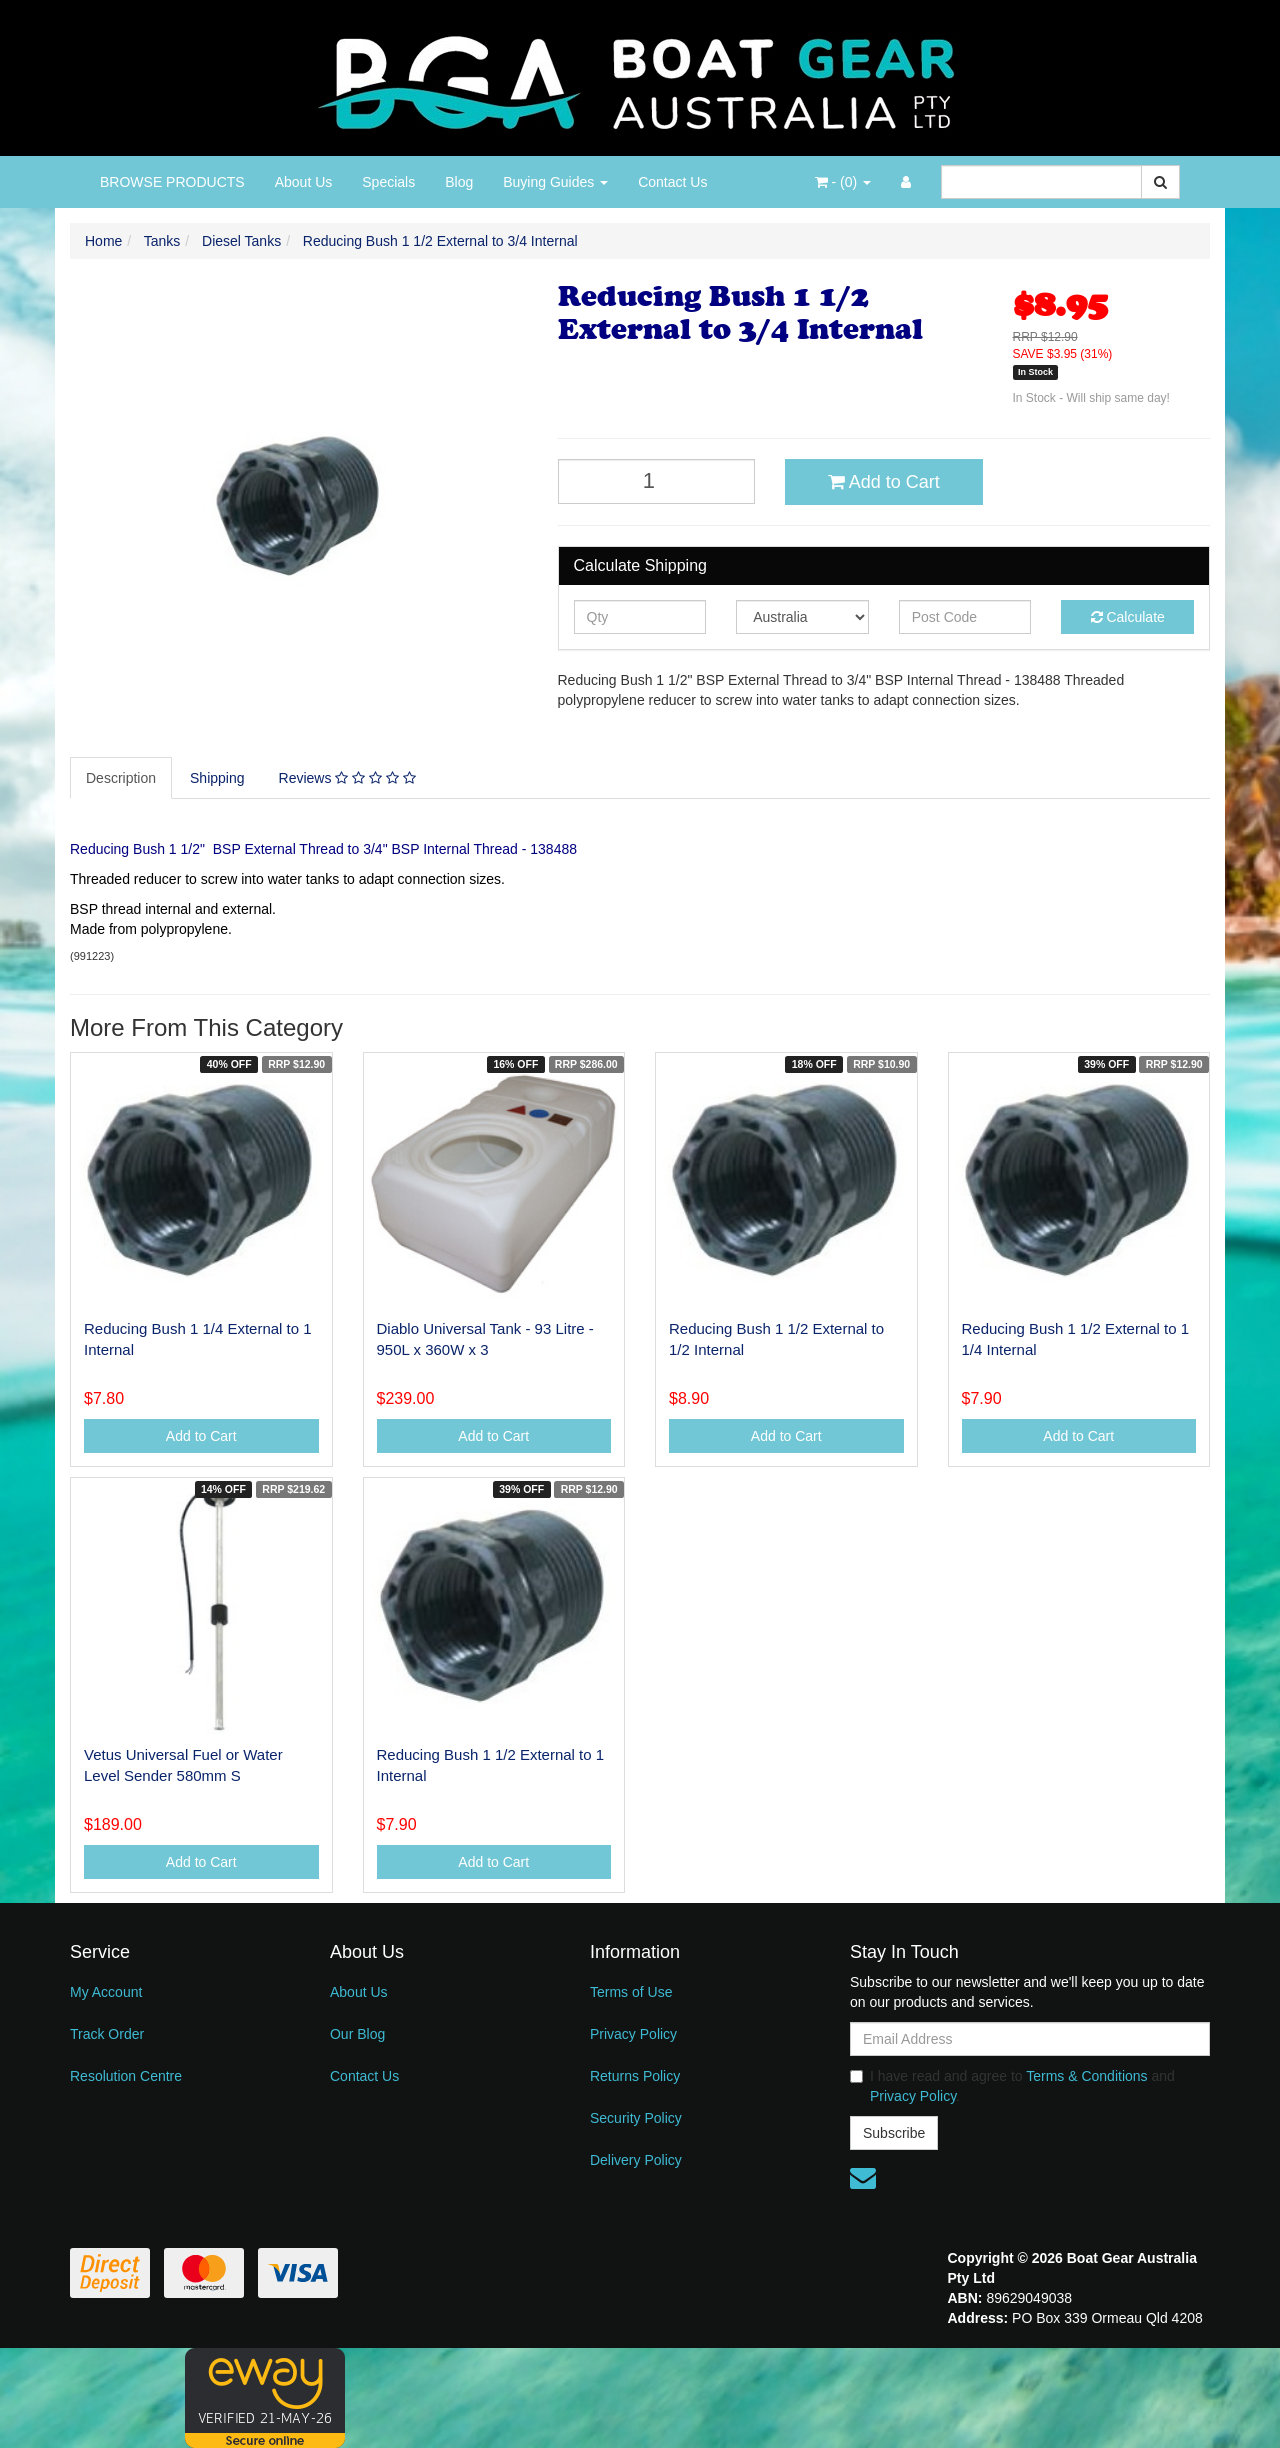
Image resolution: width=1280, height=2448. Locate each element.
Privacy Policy (633, 2034)
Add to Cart (884, 482)
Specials (388, 182)
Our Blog (357, 2034)
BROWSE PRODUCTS (172, 182)
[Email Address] (1030, 2039)
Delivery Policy (636, 2160)
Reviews (347, 778)
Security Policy (636, 2118)
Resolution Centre (126, 2076)
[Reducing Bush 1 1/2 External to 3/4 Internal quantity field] (657, 481)
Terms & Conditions (1086, 2076)
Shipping (217, 778)
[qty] (640, 617)
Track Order (107, 2034)
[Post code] (965, 617)
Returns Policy (635, 2076)
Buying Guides (555, 182)
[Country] (802, 617)
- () (843, 182)
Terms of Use (631, 1992)
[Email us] (863, 2178)
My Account (106, 1992)
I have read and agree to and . (1012, 2086)
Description (121, 778)
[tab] (122, 778)
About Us (304, 182)
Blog (459, 182)
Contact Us (672, 182)
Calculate (1128, 617)
